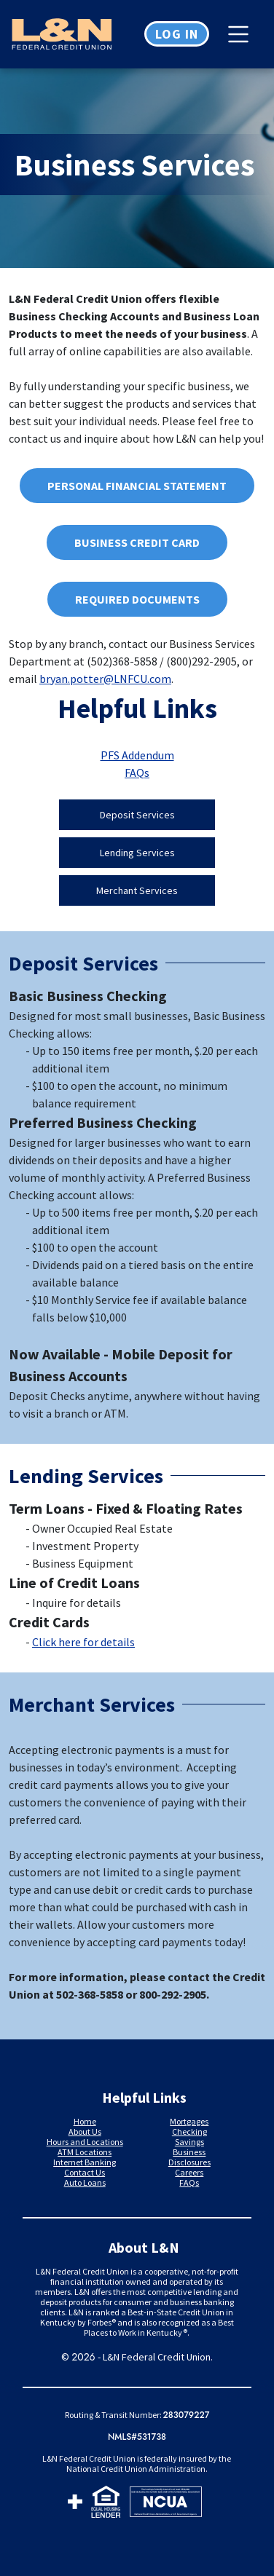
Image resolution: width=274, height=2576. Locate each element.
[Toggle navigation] (242, 34)
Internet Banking (84, 2162)
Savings (189, 2141)
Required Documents (137, 599)
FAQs (137, 772)
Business (189, 2151)
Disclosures (189, 2162)
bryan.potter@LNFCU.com (105, 678)
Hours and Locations (85, 2141)
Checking (189, 2131)
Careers (189, 2172)
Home (85, 2121)
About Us (84, 2131)
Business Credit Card (137, 542)
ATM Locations (84, 2151)
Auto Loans (85, 2182)
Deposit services (137, 814)
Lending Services (137, 852)
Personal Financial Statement (124, 487)
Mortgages (189, 2121)
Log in (176, 33)
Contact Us (84, 2172)
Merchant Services (137, 890)
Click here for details (83, 1642)
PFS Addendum (137, 755)
